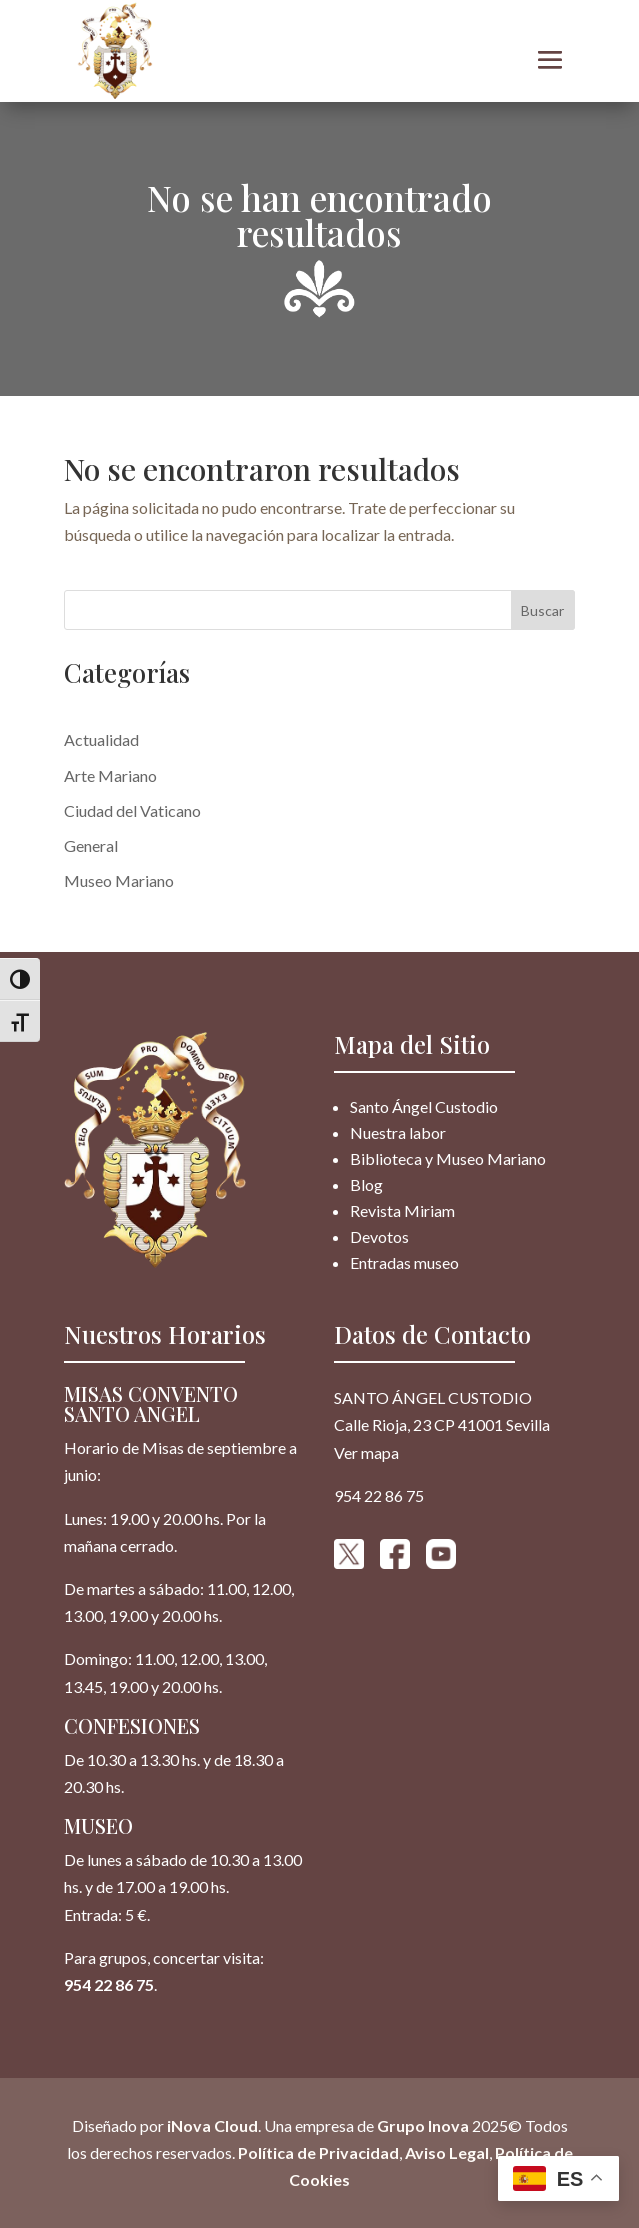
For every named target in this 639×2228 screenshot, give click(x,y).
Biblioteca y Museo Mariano (448, 1158)
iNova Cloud (211, 2125)
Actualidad (101, 739)
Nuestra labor (398, 1132)
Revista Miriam (402, 1210)
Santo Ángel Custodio (424, 1106)
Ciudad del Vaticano (132, 810)
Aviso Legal (447, 2152)
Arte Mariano (110, 775)
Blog (366, 1184)
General (91, 845)
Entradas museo (404, 1262)
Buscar (542, 610)
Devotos (379, 1236)
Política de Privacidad (318, 2152)
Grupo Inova (423, 2125)
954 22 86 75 (109, 1984)
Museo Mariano (119, 880)
